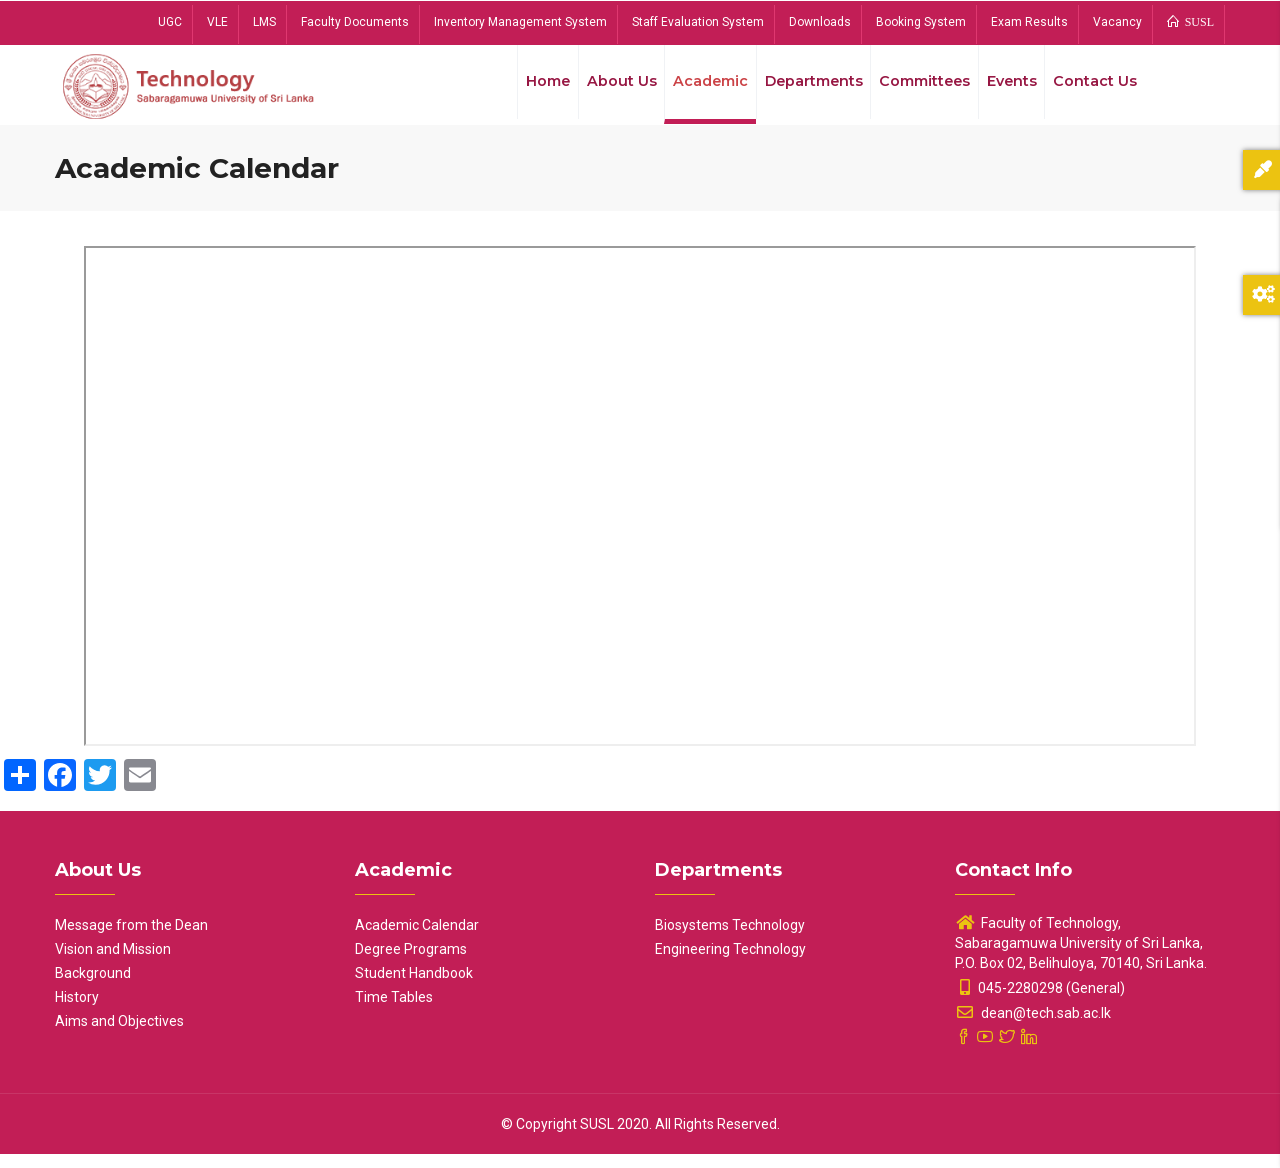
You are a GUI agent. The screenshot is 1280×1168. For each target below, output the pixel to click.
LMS (264, 22)
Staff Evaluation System (698, 22)
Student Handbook (414, 987)
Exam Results (1029, 22)
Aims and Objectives (119, 1035)
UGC (170, 22)
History (77, 1011)
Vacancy (1117, 22)
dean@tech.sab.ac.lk (1033, 1027)
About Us (601, 89)
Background (93, 987)
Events (1006, 89)
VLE (217, 22)
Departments (800, 89)
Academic (693, 89)
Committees (915, 89)
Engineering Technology (730, 963)
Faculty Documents (355, 22)
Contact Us (1093, 89)
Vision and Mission (113, 963)
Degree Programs (411, 963)
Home (524, 89)
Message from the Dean (131, 939)
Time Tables (394, 1011)
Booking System (921, 22)
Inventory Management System (520, 22)
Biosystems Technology (730, 939)
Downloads (820, 22)
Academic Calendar (417, 939)
